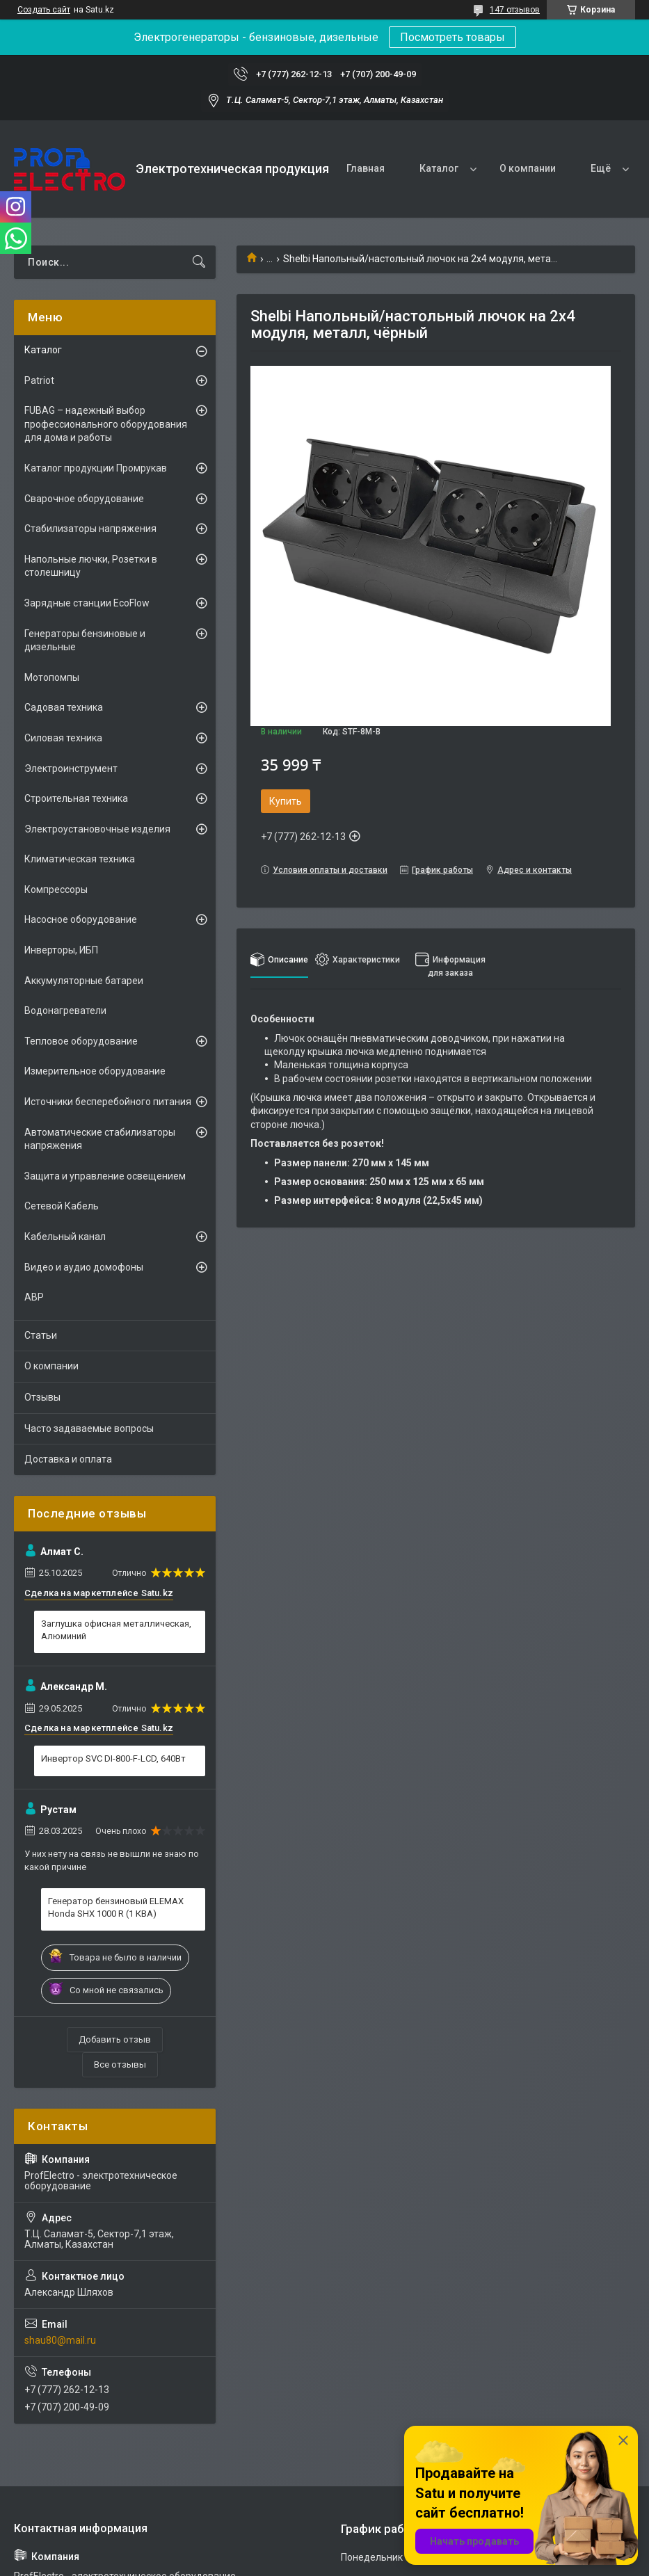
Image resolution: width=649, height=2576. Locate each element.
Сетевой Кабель (61, 1205)
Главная (365, 168)
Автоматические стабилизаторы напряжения (99, 1139)
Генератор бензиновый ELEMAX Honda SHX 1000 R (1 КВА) (116, 1907)
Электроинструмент (71, 768)
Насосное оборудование (80, 919)
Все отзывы (120, 2064)
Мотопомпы (51, 677)
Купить (285, 801)
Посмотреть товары (452, 37)
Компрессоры (56, 889)
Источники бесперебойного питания (107, 1101)
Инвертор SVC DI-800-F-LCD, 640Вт (113, 1758)
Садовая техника (63, 707)
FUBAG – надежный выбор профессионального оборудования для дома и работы (105, 424)
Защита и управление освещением (105, 1176)
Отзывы (42, 1397)
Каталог (438, 168)
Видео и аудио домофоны (83, 1267)
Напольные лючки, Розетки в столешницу (90, 566)
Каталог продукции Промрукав (95, 468)
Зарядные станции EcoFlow (87, 603)
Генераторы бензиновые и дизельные (84, 640)
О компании (527, 168)
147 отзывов (515, 10)
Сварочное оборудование (84, 498)
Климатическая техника (79, 858)
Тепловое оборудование (81, 1041)
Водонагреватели (65, 1010)
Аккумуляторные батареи (83, 980)
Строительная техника (76, 798)
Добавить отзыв (115, 2039)
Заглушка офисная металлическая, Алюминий (116, 1629)
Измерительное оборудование (95, 1071)
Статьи (40, 1335)
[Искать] (199, 262)
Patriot (39, 380)
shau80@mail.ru (60, 2340)
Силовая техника (63, 737)
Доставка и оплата (68, 1459)
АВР (34, 1297)
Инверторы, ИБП (61, 950)
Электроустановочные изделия (97, 829)
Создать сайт (43, 10)
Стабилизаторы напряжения (90, 528)
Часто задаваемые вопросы (89, 1428)
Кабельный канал (65, 1236)
